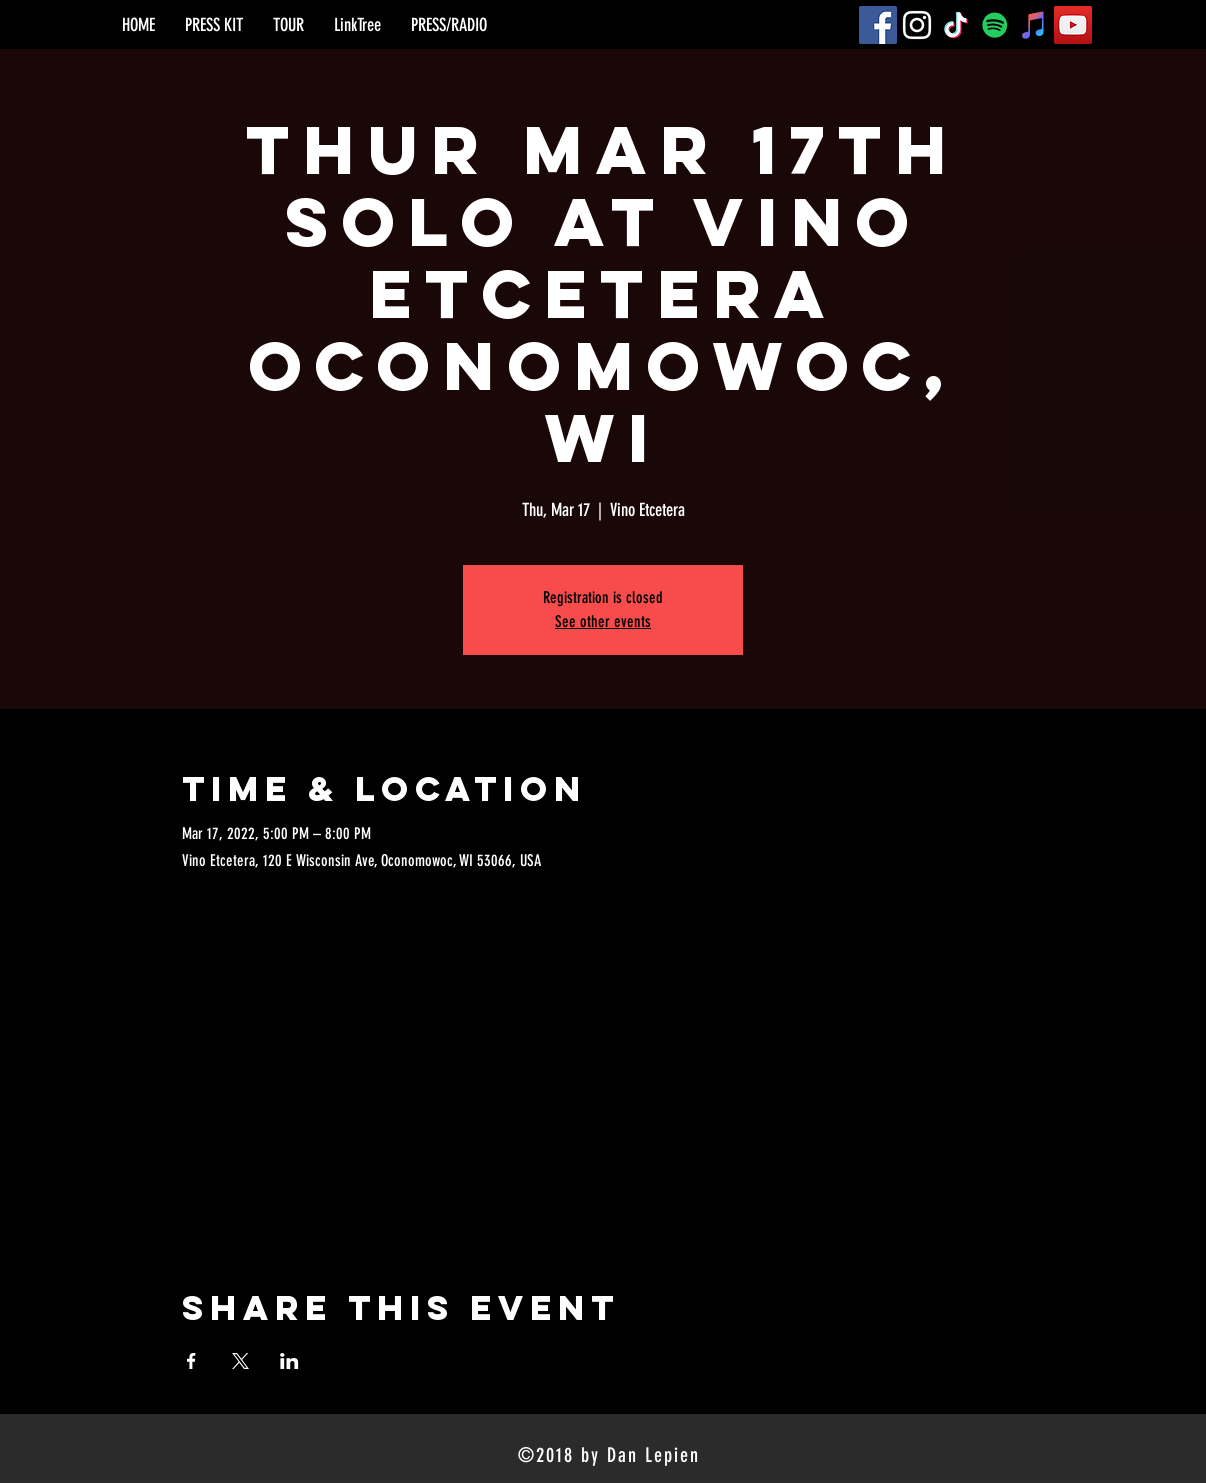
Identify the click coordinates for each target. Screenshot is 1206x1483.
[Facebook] (878, 25)
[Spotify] (995, 25)
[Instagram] (917, 25)
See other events (603, 621)
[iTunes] (1034, 25)
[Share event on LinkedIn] (289, 1361)
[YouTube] (1073, 25)
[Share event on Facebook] (191, 1361)
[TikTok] (956, 25)
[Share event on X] (240, 1361)
